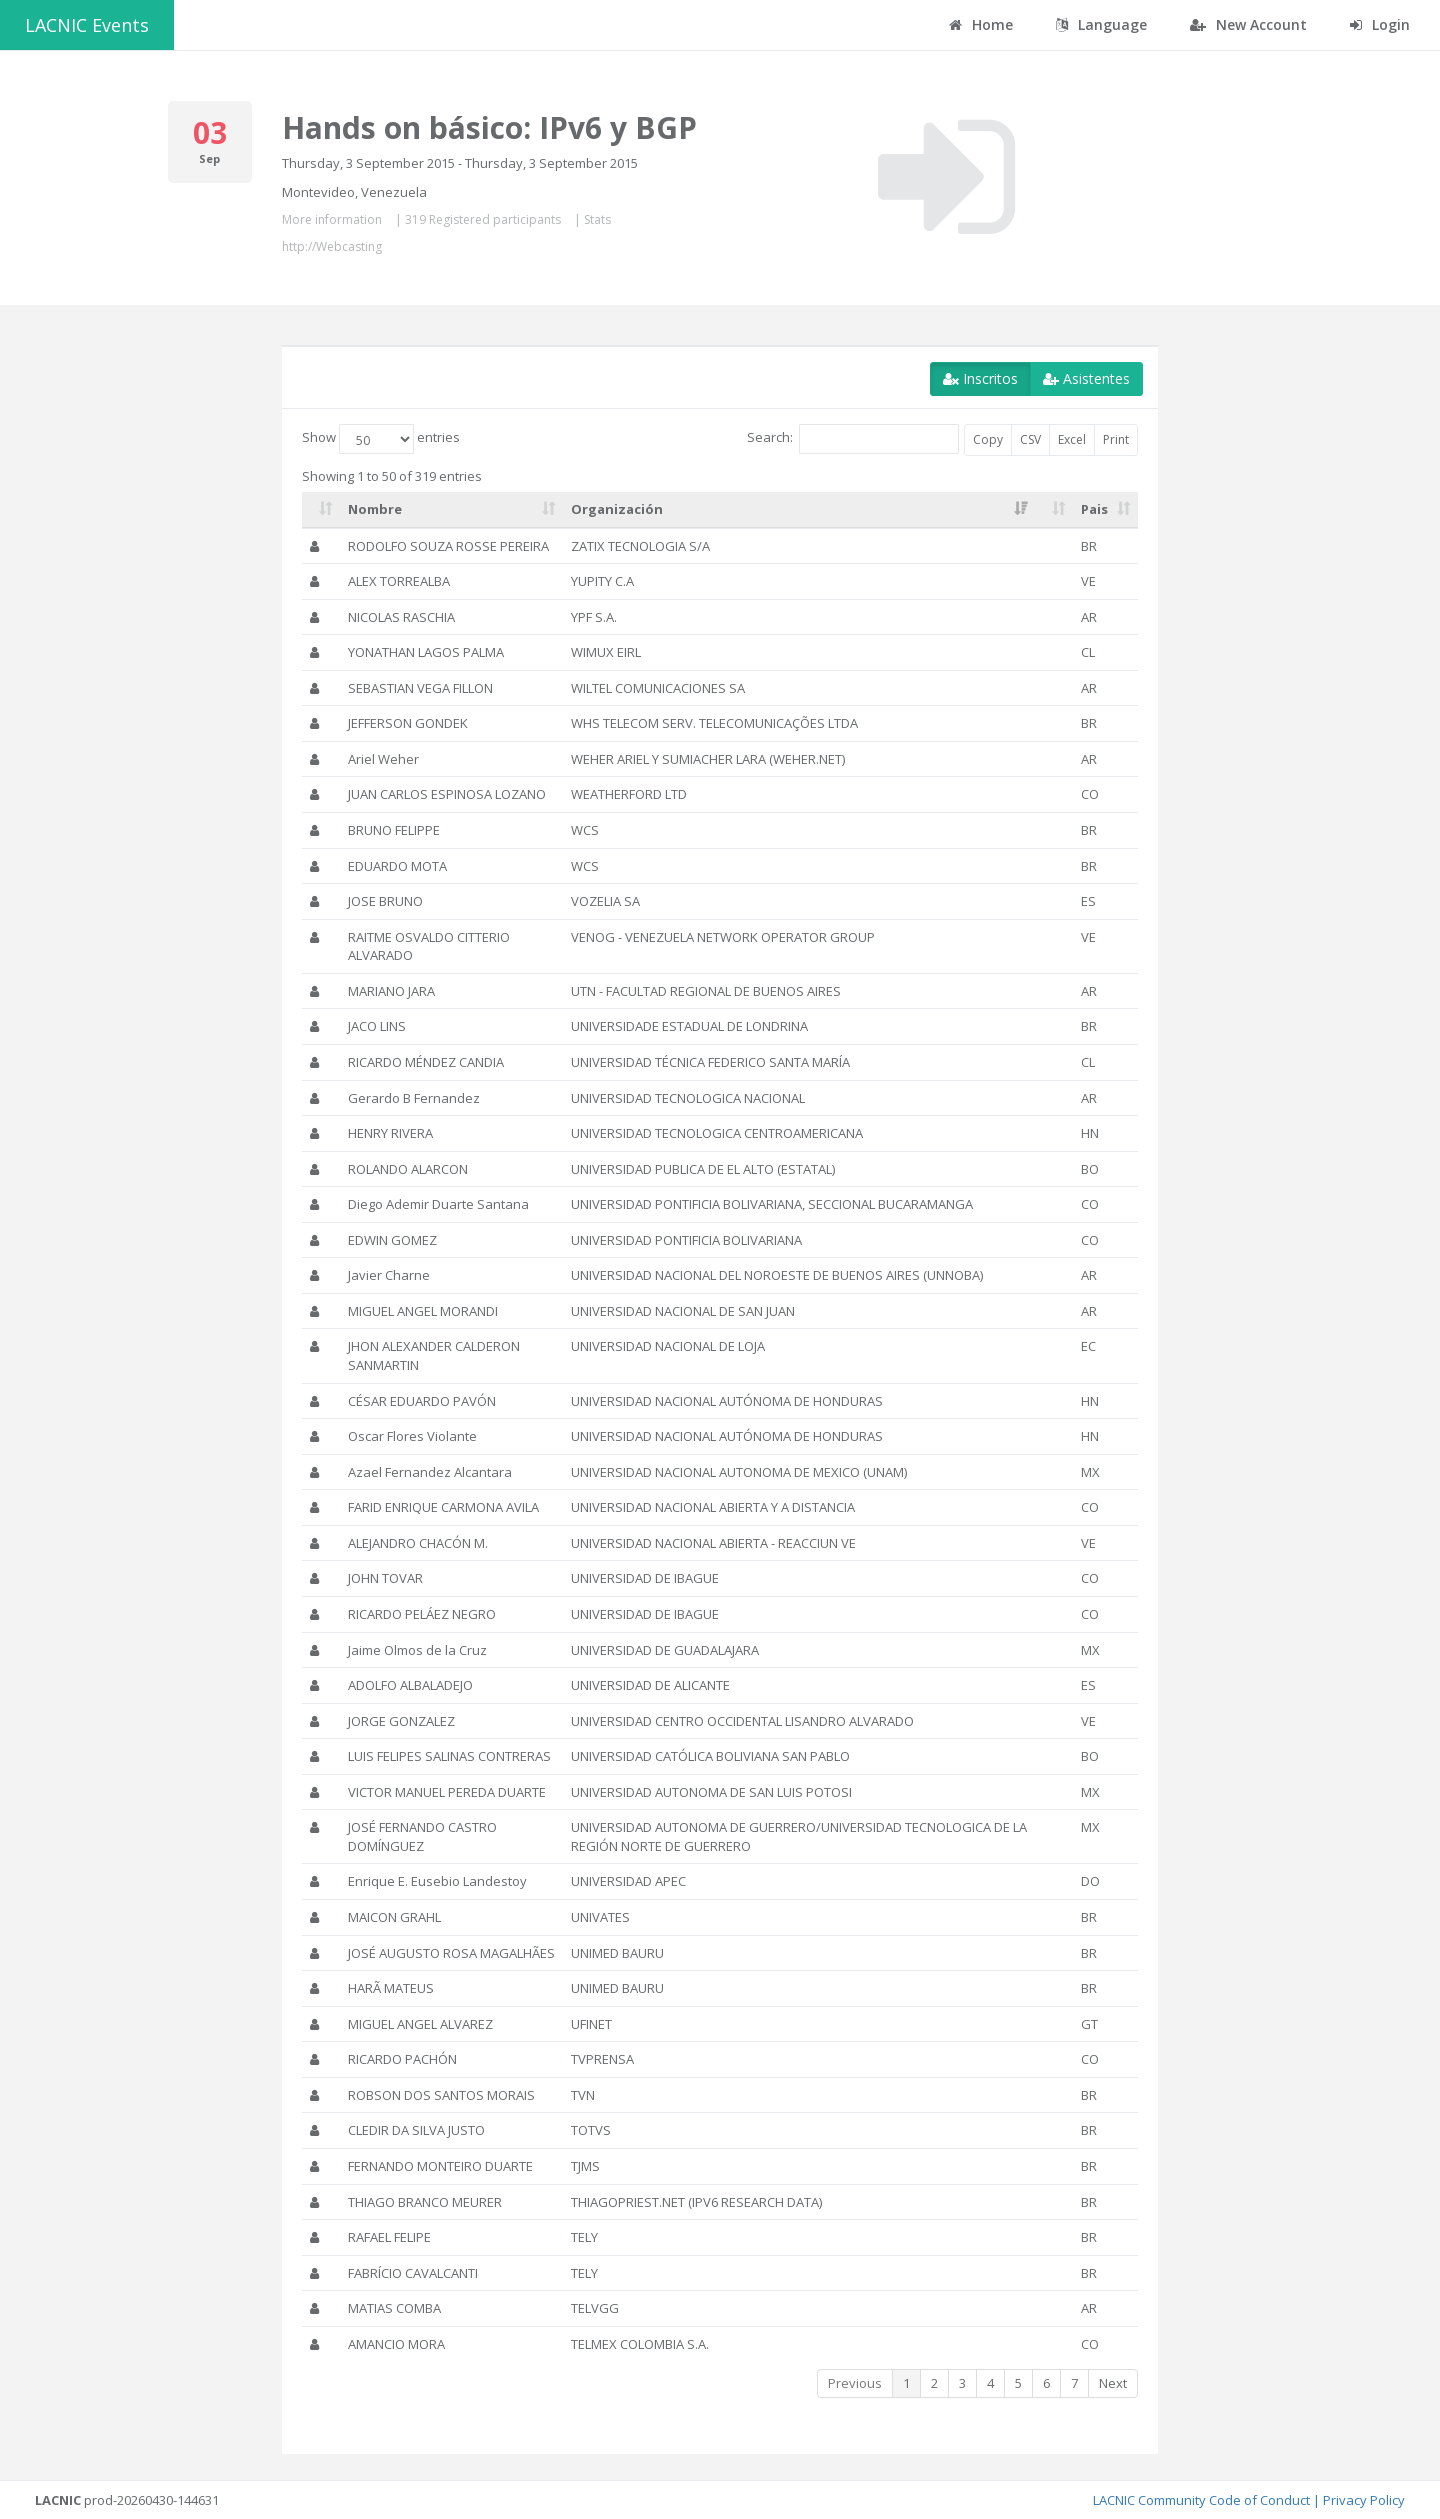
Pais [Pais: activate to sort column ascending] (1094, 509)
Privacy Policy (1364, 2500)
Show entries (381, 439)
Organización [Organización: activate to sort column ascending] (617, 509)
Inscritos (980, 378)
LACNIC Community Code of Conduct (1201, 2500)
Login (1380, 24)
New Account (1248, 24)
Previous (855, 2383)
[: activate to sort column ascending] (321, 510)
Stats (597, 219)
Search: (853, 439)
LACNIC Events (87, 25)
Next (1113, 2383)
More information (332, 219)
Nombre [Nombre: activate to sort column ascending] (375, 509)
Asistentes (1086, 378)
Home (981, 24)
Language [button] (1101, 24)
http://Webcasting (332, 246)
